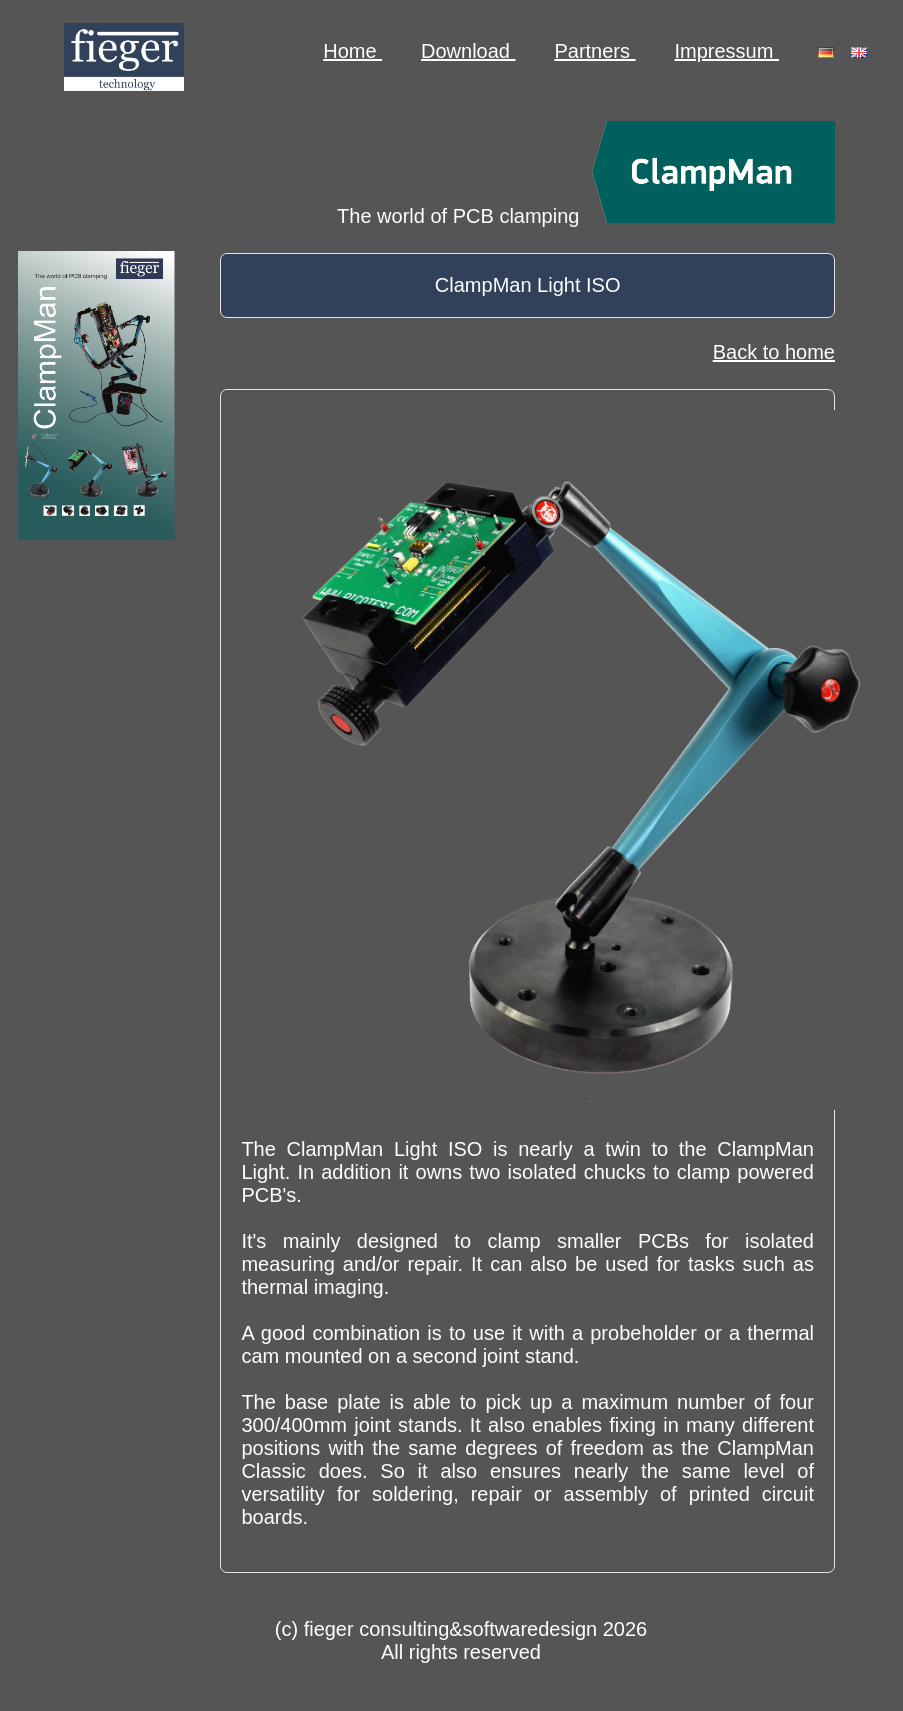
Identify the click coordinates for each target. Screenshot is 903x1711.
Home (352, 51)
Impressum (727, 51)
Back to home (774, 352)
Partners (594, 51)
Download (468, 51)
